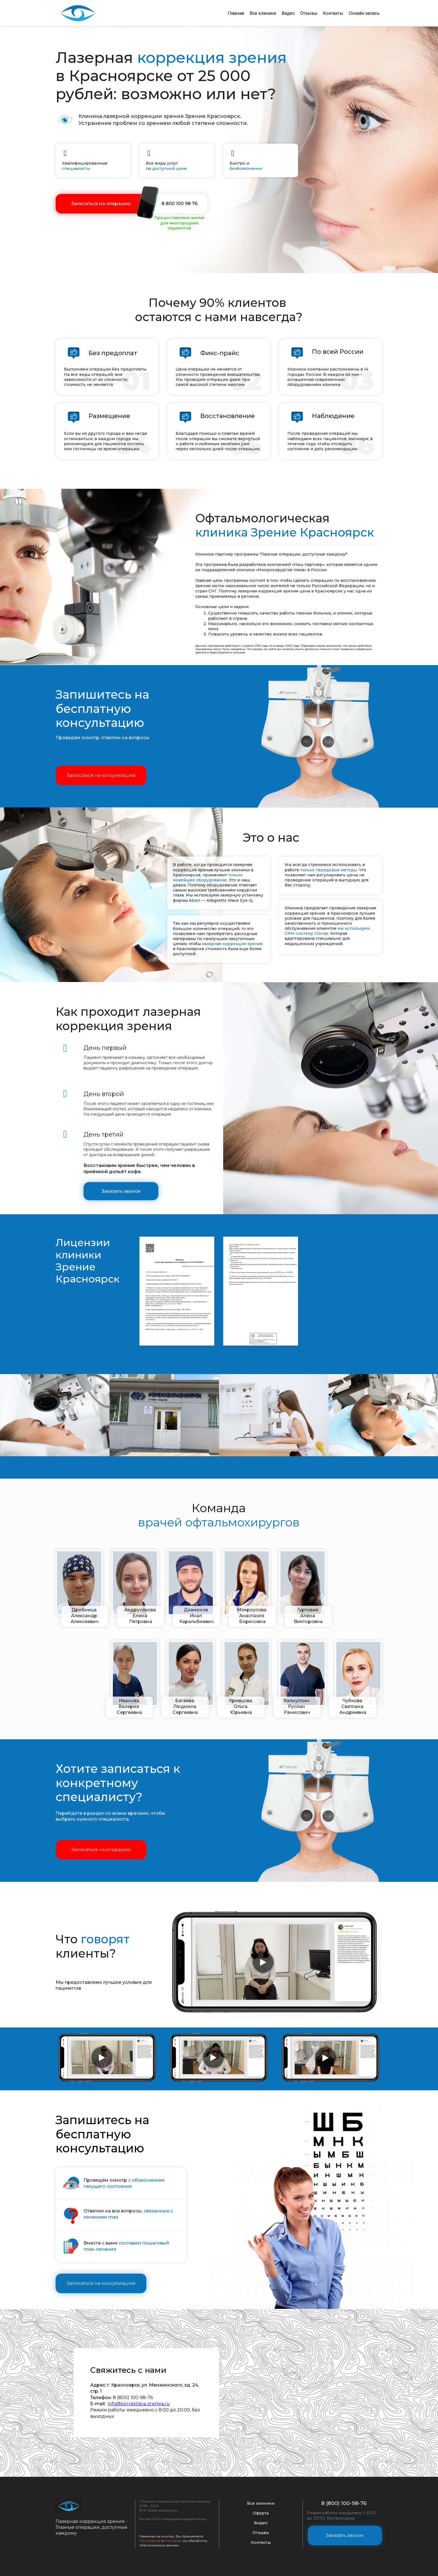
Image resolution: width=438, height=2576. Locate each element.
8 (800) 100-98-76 (344, 2502)
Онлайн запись (364, 12)
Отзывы (308, 12)
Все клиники (262, 12)
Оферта (261, 2512)
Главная (235, 12)
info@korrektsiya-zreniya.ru (139, 2403)
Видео (287, 12)
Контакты (333, 12)
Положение (150, 2540)
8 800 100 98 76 (179, 203)
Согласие (173, 2540)
